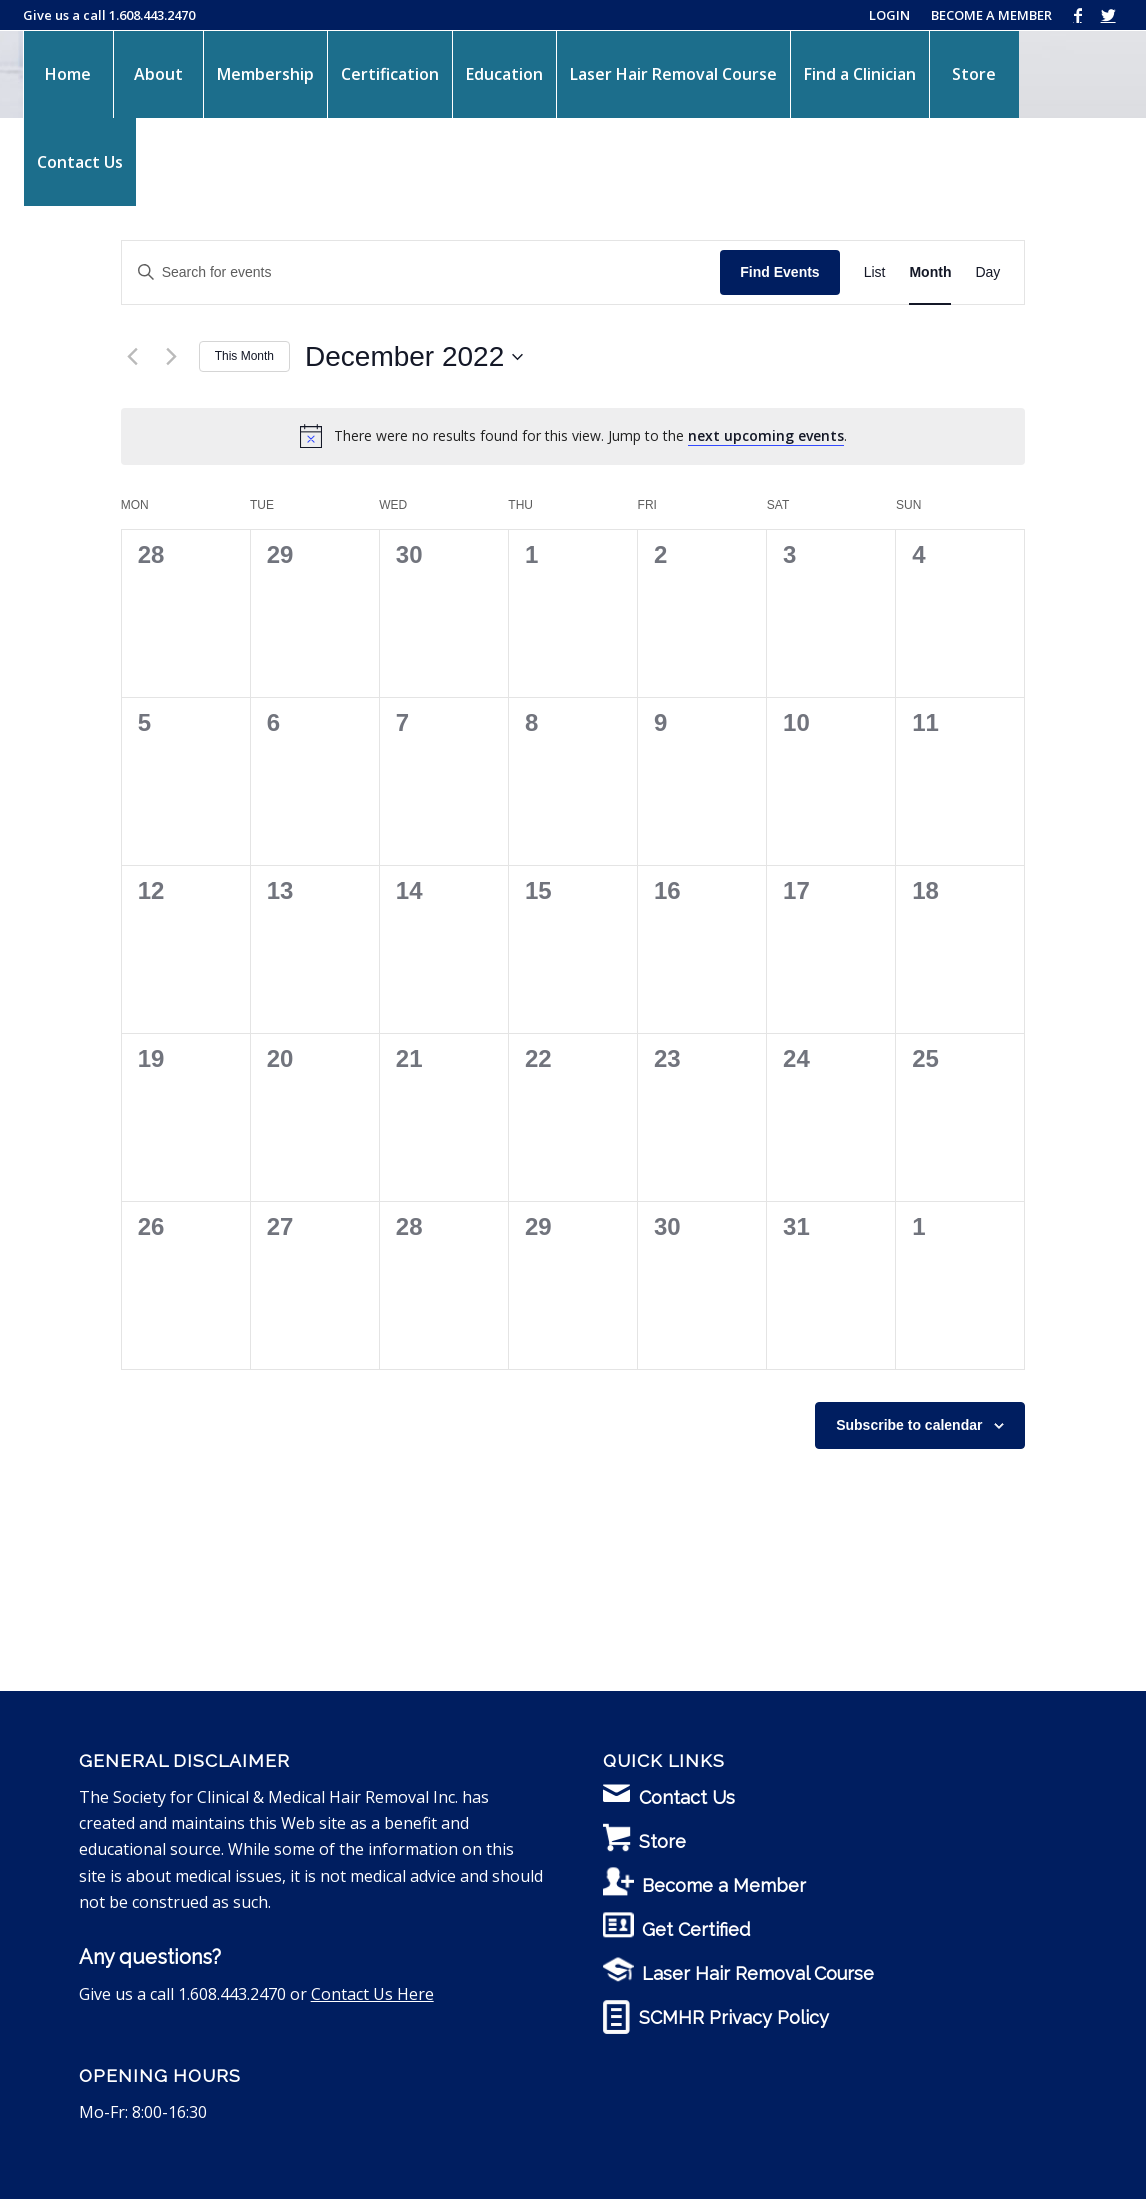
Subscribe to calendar (909, 1425)
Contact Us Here (372, 1994)
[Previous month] (133, 357)
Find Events (779, 272)
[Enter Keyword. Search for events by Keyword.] (421, 272)
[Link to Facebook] (1077, 15)
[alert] (590, 436)
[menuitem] (68, 74)
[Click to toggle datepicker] (414, 357)
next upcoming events (766, 435)
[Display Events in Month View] (930, 272)
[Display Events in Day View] (987, 272)
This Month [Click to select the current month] (244, 356)
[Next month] (172, 357)
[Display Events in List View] (875, 272)
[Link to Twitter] (1108, 15)
